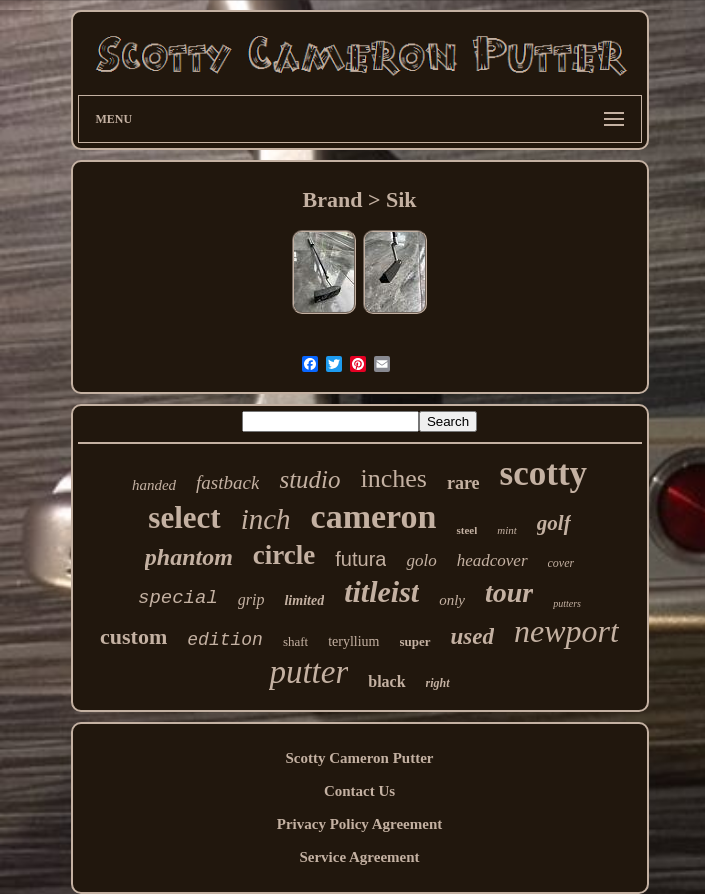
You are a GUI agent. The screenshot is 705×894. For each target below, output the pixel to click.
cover (561, 563)
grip (251, 599)
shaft (295, 641)
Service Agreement (359, 857)
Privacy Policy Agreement (360, 824)
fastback (227, 482)
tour (509, 592)
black (386, 681)
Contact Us (359, 791)
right (438, 683)
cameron (374, 516)
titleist (381, 591)
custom (133, 636)
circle (284, 555)
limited (304, 600)
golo (421, 560)
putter (308, 672)
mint (507, 530)
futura (360, 559)
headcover (492, 560)
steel (466, 530)
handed (154, 485)
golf (554, 523)
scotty (543, 473)
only (452, 600)
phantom (189, 557)
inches (394, 478)
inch (266, 519)
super (415, 641)
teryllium (353, 641)
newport (566, 631)
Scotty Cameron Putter (359, 758)
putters (567, 603)
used (472, 636)
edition (225, 640)
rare (463, 483)
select (184, 517)
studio (309, 479)
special (178, 598)
